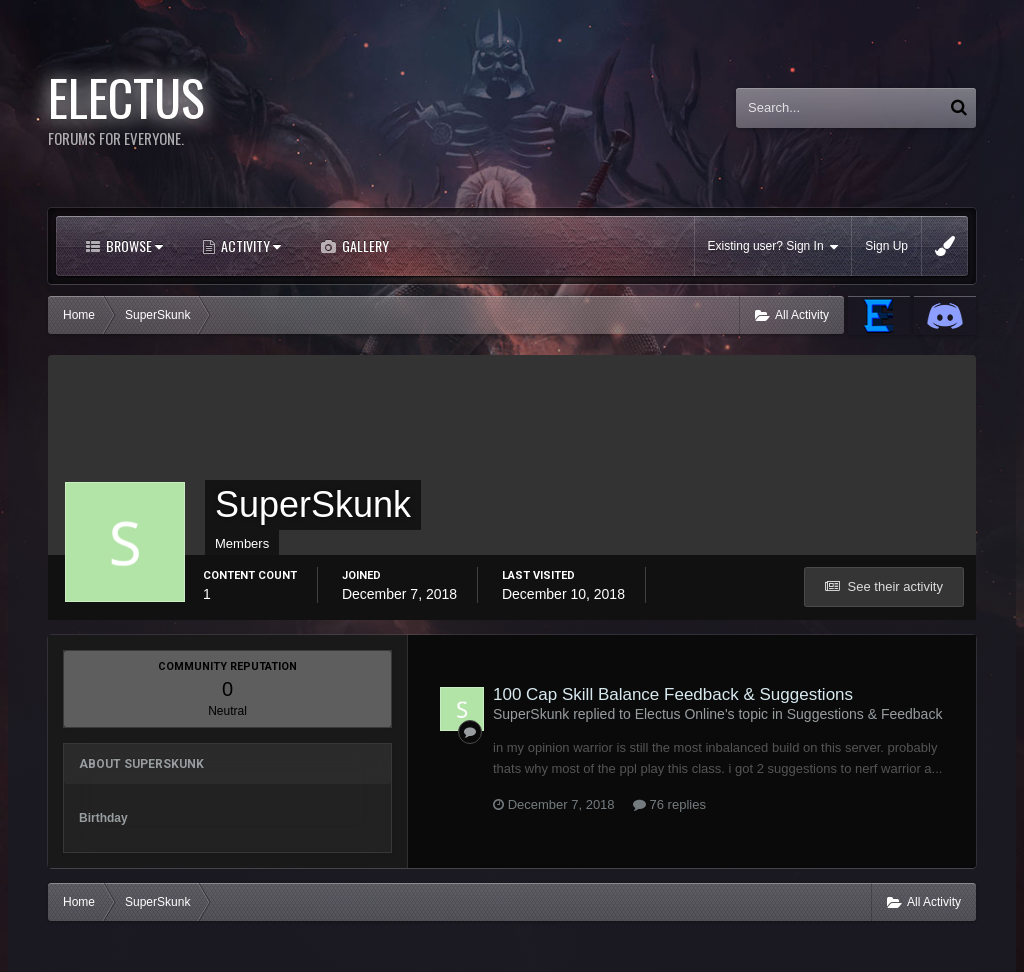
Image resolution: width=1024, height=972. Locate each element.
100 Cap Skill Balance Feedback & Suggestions (673, 694)
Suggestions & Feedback (865, 714)
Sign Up (886, 246)
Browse (133, 245)
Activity (249, 245)
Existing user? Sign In (773, 246)
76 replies (669, 804)
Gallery (364, 245)
